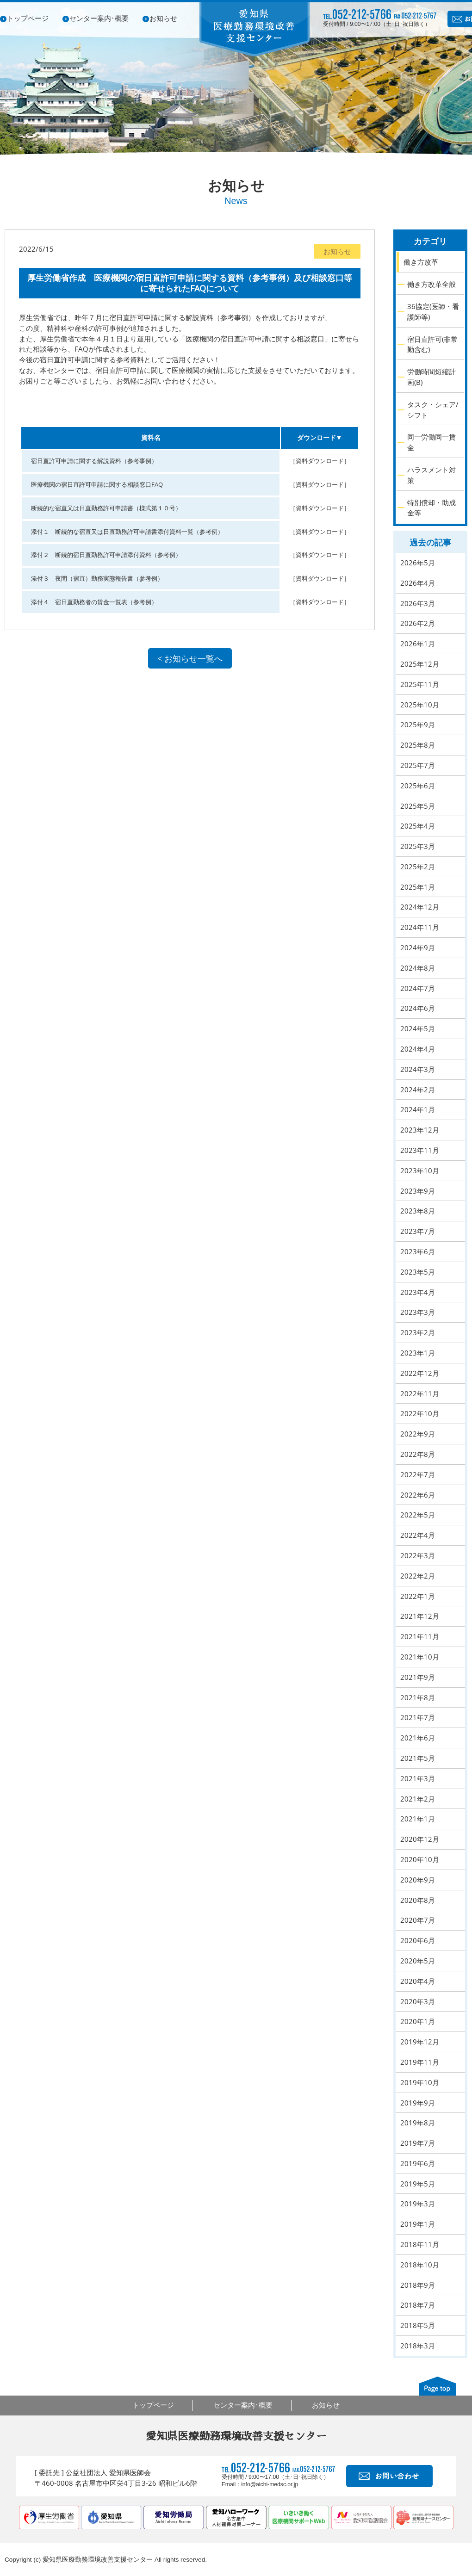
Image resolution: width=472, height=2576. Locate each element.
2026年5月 (417, 562)
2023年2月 (417, 1332)
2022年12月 (419, 1373)
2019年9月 (417, 2102)
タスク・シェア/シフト (433, 410)
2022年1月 (417, 1596)
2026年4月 (417, 583)
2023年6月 (417, 1251)
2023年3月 (417, 1312)
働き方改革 (421, 261)
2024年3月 (417, 1069)
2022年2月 (417, 1575)
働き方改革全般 (431, 284)
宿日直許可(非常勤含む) (432, 344)
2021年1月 (417, 1818)
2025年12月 (419, 664)
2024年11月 (419, 927)
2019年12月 (419, 2041)
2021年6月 (417, 1737)
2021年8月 (417, 1697)
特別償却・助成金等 (431, 508)
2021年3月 (417, 1778)
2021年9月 (417, 1677)
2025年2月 (417, 866)
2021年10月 (419, 1656)
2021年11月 (419, 1636)
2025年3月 (417, 846)
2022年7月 (417, 1474)
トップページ (28, 18)
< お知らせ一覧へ (190, 658)
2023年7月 (417, 1231)
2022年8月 (417, 1454)
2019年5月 (417, 2183)
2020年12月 (419, 1839)
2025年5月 (417, 806)
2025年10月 (419, 704)
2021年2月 (417, 1798)
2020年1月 (417, 2021)
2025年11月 (419, 684)
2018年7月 (417, 2305)
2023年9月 (417, 1190)
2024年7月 (417, 988)
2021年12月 (419, 1616)
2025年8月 (417, 744)
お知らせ (163, 18)
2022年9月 (417, 1433)
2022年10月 (419, 1413)
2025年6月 (417, 785)
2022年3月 (417, 1555)
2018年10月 (419, 2264)
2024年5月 (417, 1028)
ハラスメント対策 (431, 475)
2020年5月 (417, 1960)
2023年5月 (417, 1271)
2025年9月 (417, 724)
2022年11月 (419, 1393)
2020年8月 (417, 1900)
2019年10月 (419, 2082)
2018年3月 (417, 2345)
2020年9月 (417, 1879)
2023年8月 (417, 1210)
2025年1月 (417, 887)
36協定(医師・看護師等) (433, 312)
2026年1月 (417, 643)
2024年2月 (417, 1089)
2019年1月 (417, 2224)
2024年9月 (417, 947)
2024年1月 (417, 1109)
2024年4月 (417, 1048)
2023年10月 (419, 1170)
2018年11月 (419, 2244)
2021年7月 (417, 1717)
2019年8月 (417, 2122)
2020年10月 (419, 1859)
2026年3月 (417, 603)
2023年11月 (419, 1150)
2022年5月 (417, 1514)
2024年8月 (417, 967)
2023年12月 (419, 1129)
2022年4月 (417, 1535)
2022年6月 (417, 1494)
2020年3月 (417, 2001)
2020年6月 (417, 1940)
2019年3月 (417, 2203)
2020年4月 (417, 1981)
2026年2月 (417, 623)
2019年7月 (417, 2143)
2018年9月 (417, 2285)
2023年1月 (417, 1352)
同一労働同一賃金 (431, 442)
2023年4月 (417, 1292)
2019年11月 (419, 2062)
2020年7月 (417, 1920)
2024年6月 (417, 1008)
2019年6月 (417, 2163)
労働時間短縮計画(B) (431, 377)
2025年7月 (417, 765)
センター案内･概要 (99, 18)
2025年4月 (417, 825)
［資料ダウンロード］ (320, 461)
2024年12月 (419, 906)
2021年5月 (417, 1758)
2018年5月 (417, 2325)
